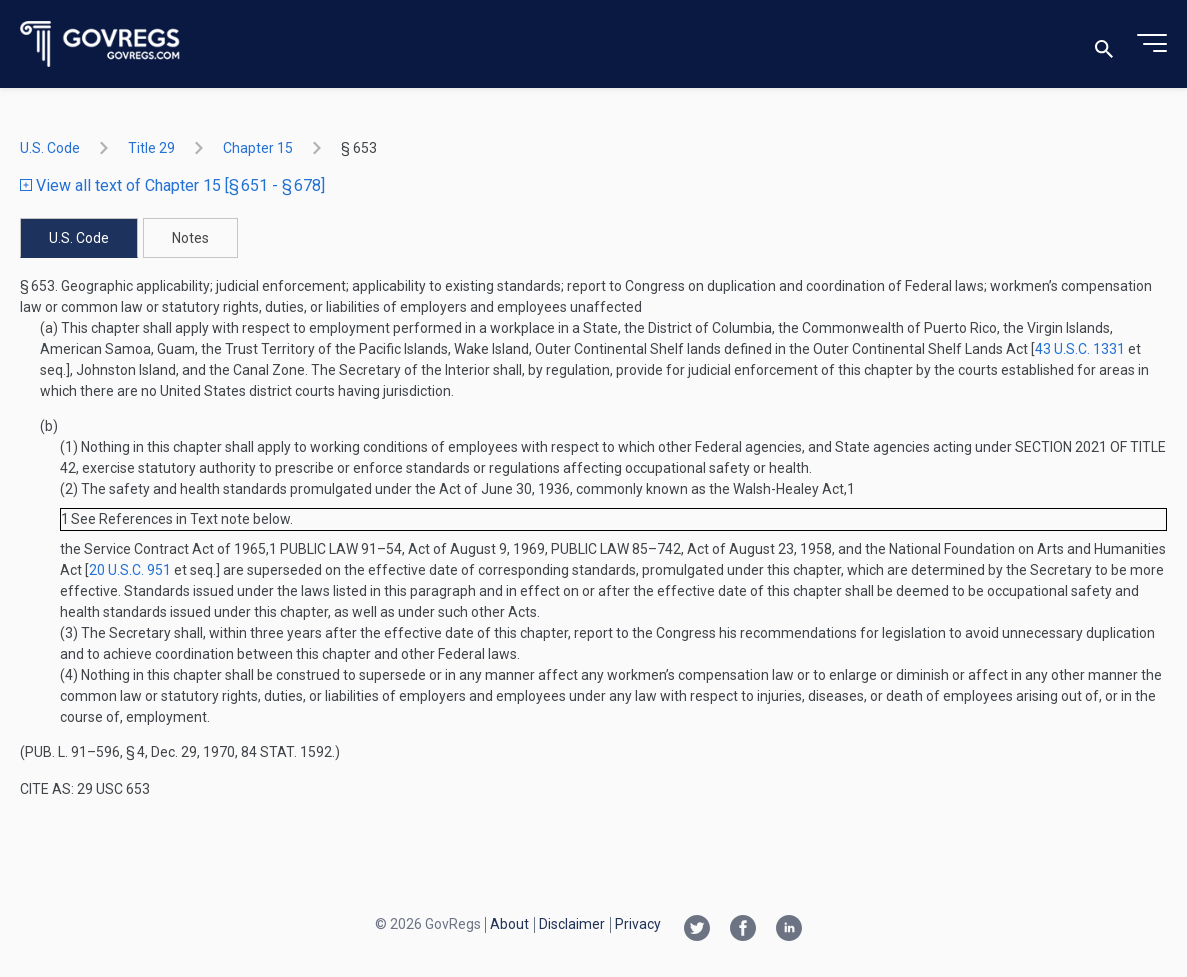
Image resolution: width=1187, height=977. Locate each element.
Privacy (638, 924)
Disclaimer (572, 924)
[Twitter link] (697, 930)
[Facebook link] (743, 930)
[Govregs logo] (100, 44)
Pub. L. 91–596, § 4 (85, 752)
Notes (190, 238)
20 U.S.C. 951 (130, 570)
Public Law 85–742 (616, 549)
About (509, 924)
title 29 (151, 148)
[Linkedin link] (789, 930)
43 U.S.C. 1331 (1080, 349)
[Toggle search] (1104, 44)
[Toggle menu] (1152, 44)
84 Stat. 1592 (286, 752)
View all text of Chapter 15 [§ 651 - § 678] (172, 185)
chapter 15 (258, 148)
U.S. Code (50, 148)
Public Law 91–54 (341, 549)
